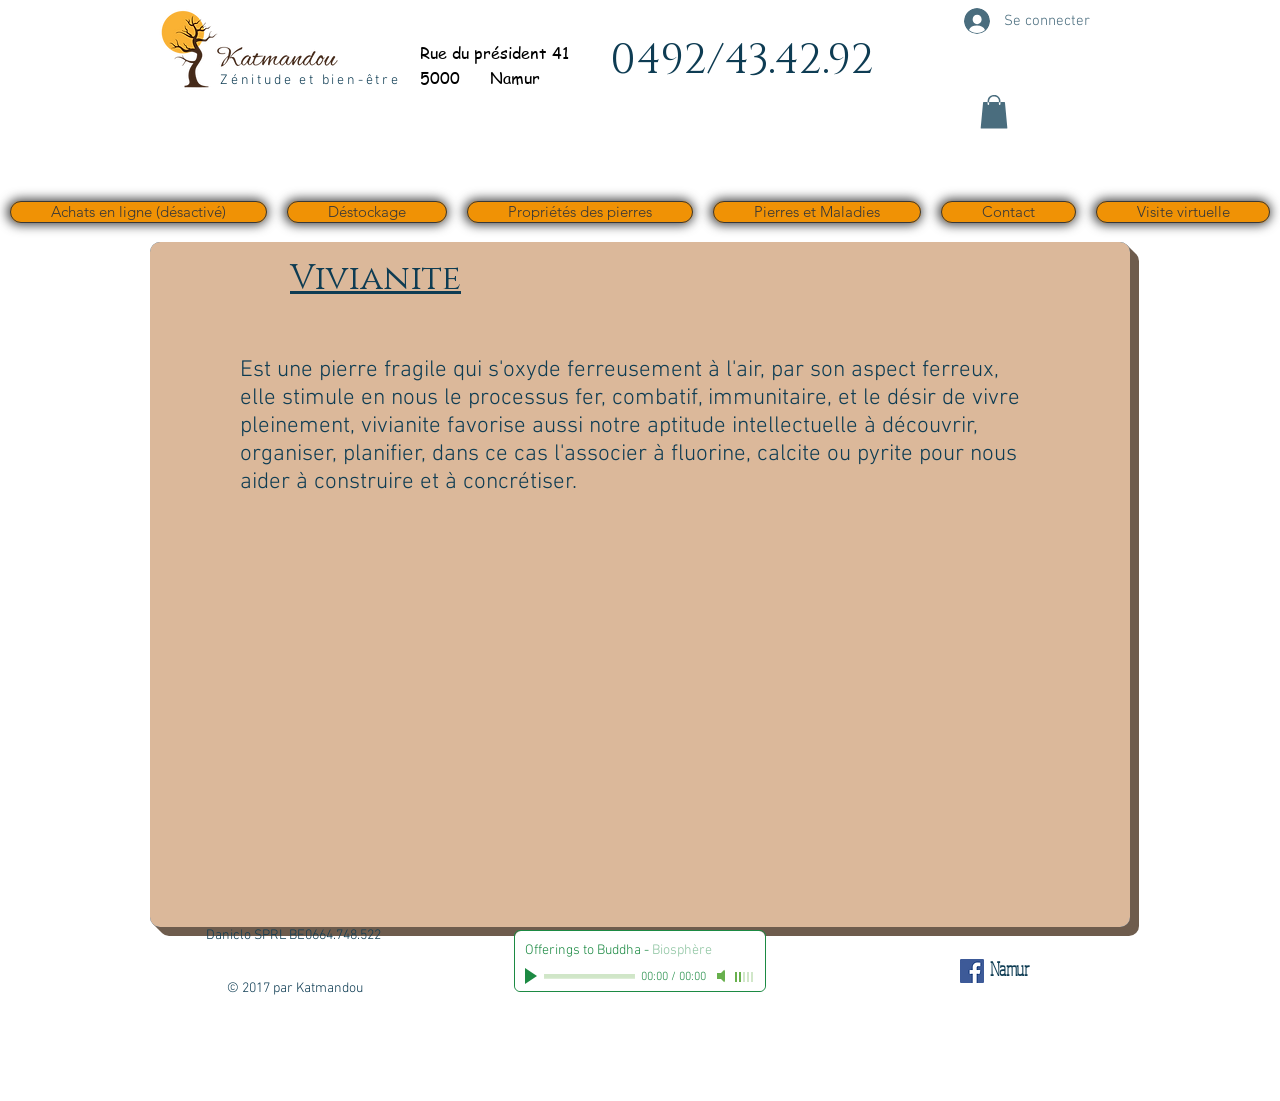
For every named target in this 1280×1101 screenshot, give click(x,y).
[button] (994, 111)
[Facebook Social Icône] (972, 971)
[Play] (533, 976)
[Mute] (723, 976)
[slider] (745, 977)
